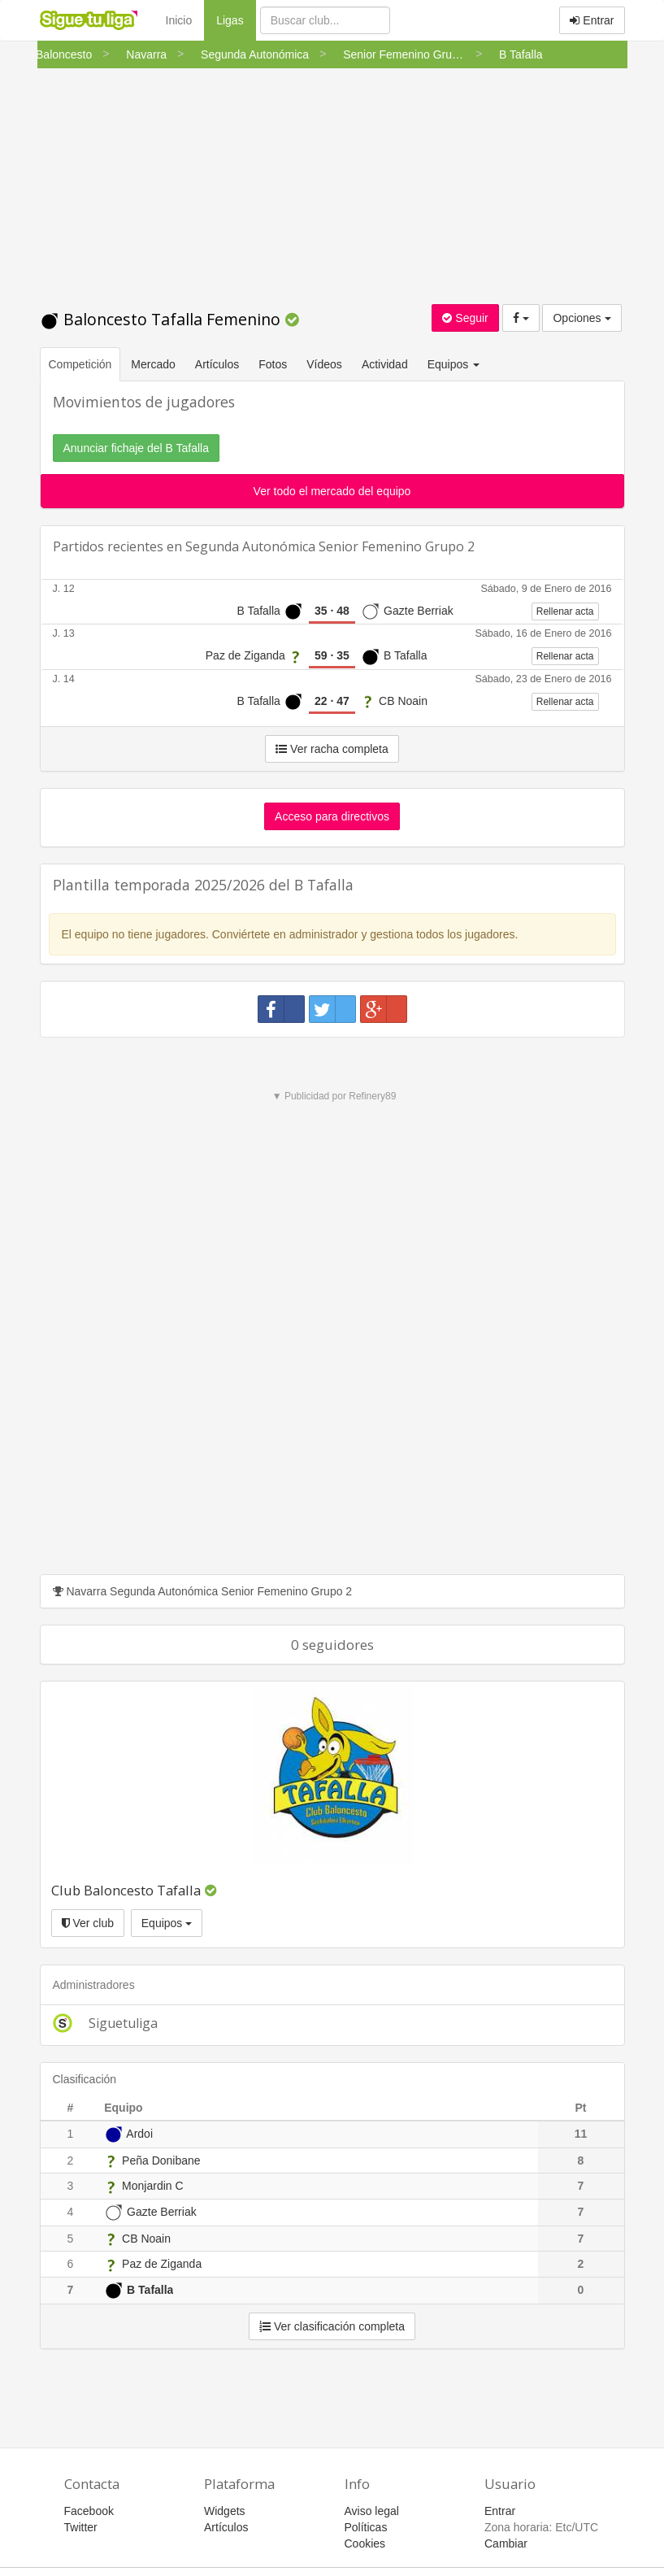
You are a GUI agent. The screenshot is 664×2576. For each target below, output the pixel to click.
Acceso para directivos (332, 816)
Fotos (272, 364)
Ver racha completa (332, 748)
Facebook (89, 2510)
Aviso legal (372, 2510)
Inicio (179, 20)
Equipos (166, 1923)
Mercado (153, 364)
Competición (80, 364)
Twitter (81, 2527)
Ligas (235, 19)
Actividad (385, 364)
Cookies (365, 2543)
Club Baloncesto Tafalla (126, 1890)
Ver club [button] (88, 1923)
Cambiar (505, 2543)
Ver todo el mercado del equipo (332, 491)
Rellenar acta (565, 611)
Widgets (224, 2510)
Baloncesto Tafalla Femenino (162, 319)
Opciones (581, 317)
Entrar (592, 20)
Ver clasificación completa (332, 2326)
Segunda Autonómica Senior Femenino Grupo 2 (330, 546)
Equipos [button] (455, 364)
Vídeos (324, 364)
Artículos (217, 364)
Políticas (366, 2527)
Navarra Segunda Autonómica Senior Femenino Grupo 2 (203, 1591)
